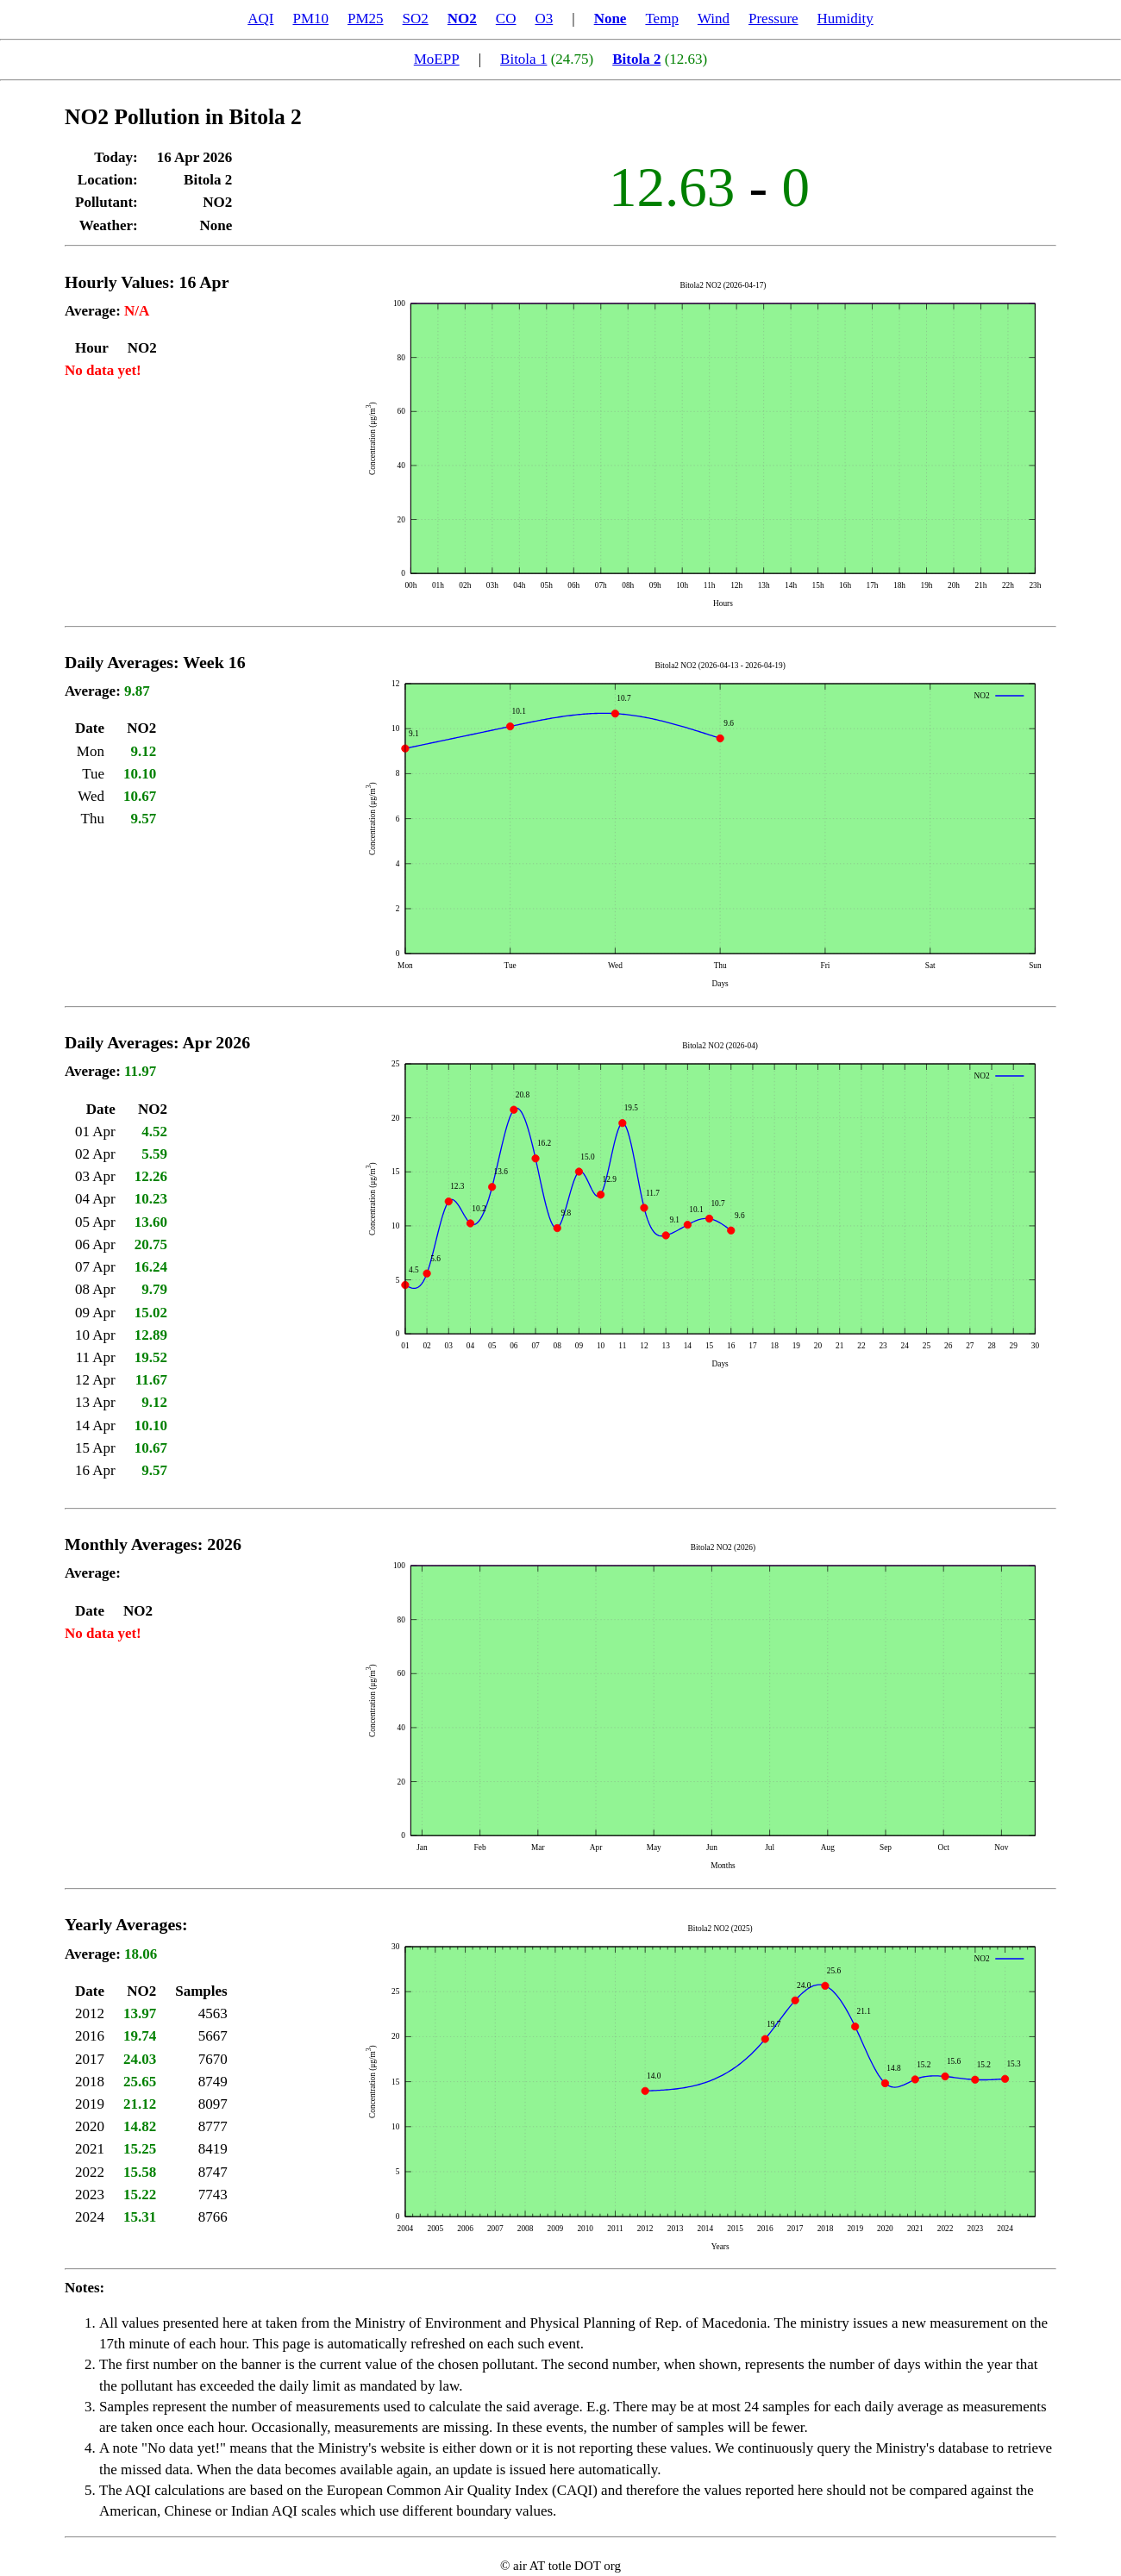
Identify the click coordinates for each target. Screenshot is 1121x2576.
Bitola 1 (523, 59)
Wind (714, 18)
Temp (661, 18)
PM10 (310, 18)
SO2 (416, 18)
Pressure (773, 18)
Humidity (845, 18)
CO (506, 18)
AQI (260, 18)
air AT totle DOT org (567, 2566)
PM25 (366, 18)
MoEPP (437, 59)
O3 (544, 18)
